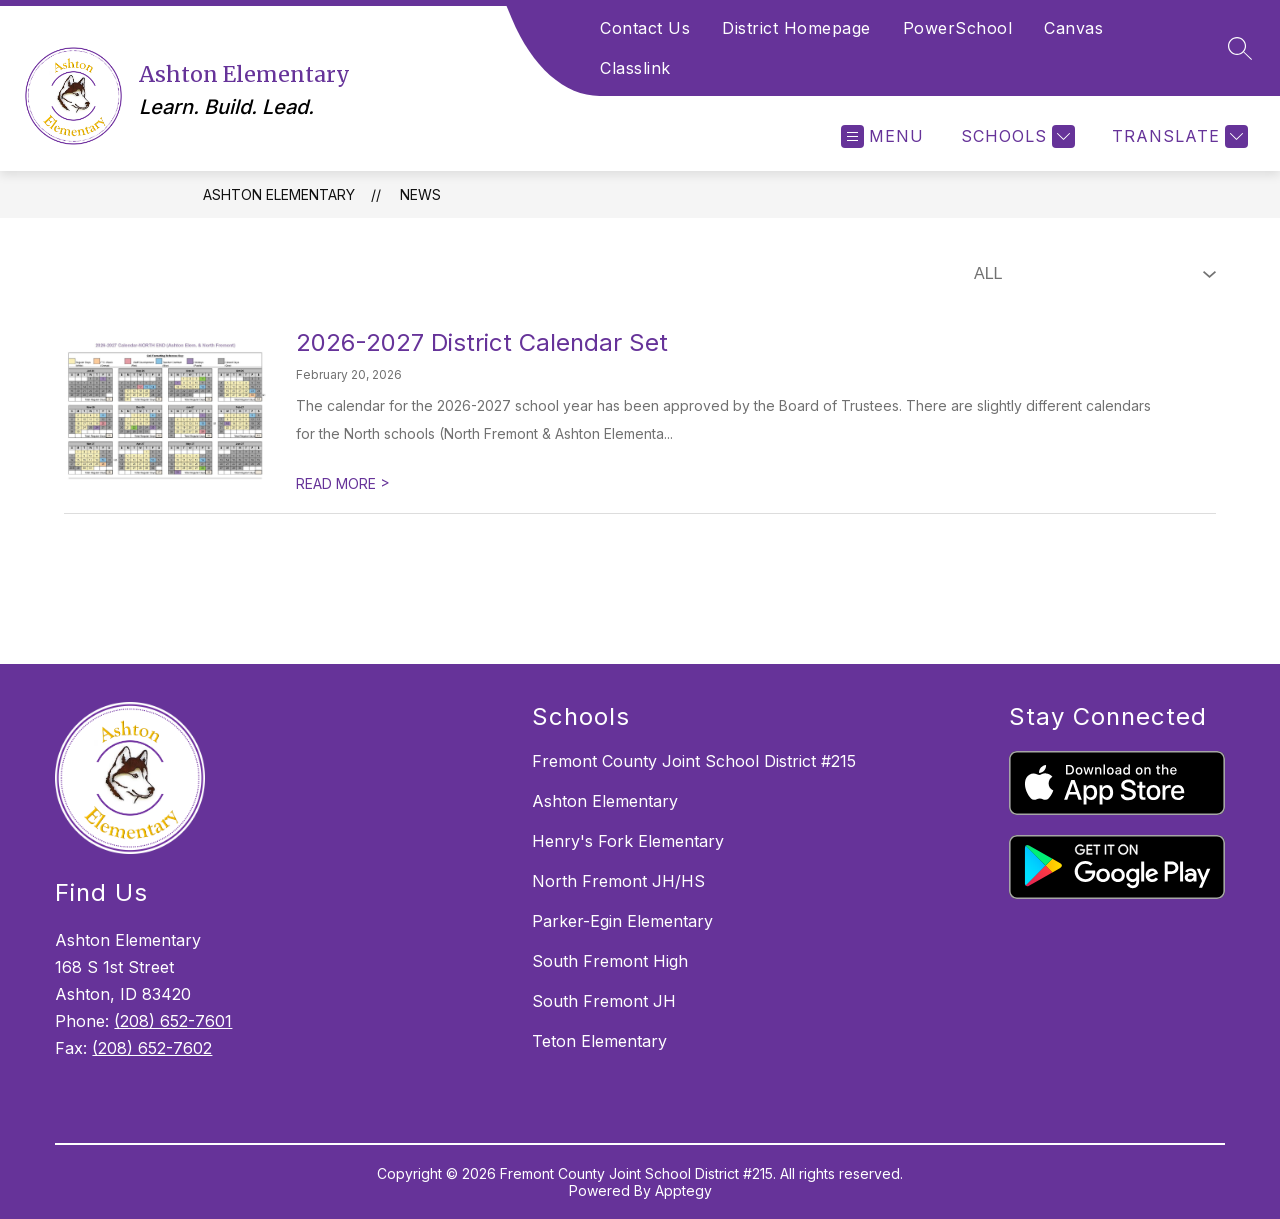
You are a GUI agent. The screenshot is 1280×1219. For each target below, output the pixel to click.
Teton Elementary (599, 1041)
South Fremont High (610, 961)
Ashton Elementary (279, 194)
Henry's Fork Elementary (628, 841)
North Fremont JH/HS (618, 881)
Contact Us (645, 28)
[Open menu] (882, 136)
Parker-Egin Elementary (622, 921)
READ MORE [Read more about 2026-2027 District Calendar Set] (343, 483)
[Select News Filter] (1091, 274)
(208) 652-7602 (152, 1048)
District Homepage (796, 28)
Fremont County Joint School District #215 (694, 761)
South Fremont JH (604, 1001)
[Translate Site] (1177, 136)
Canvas (1073, 28)
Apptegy (683, 1190)
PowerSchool (958, 28)
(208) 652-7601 (173, 1021)
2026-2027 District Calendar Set (482, 342)
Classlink (635, 68)
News (420, 194)
